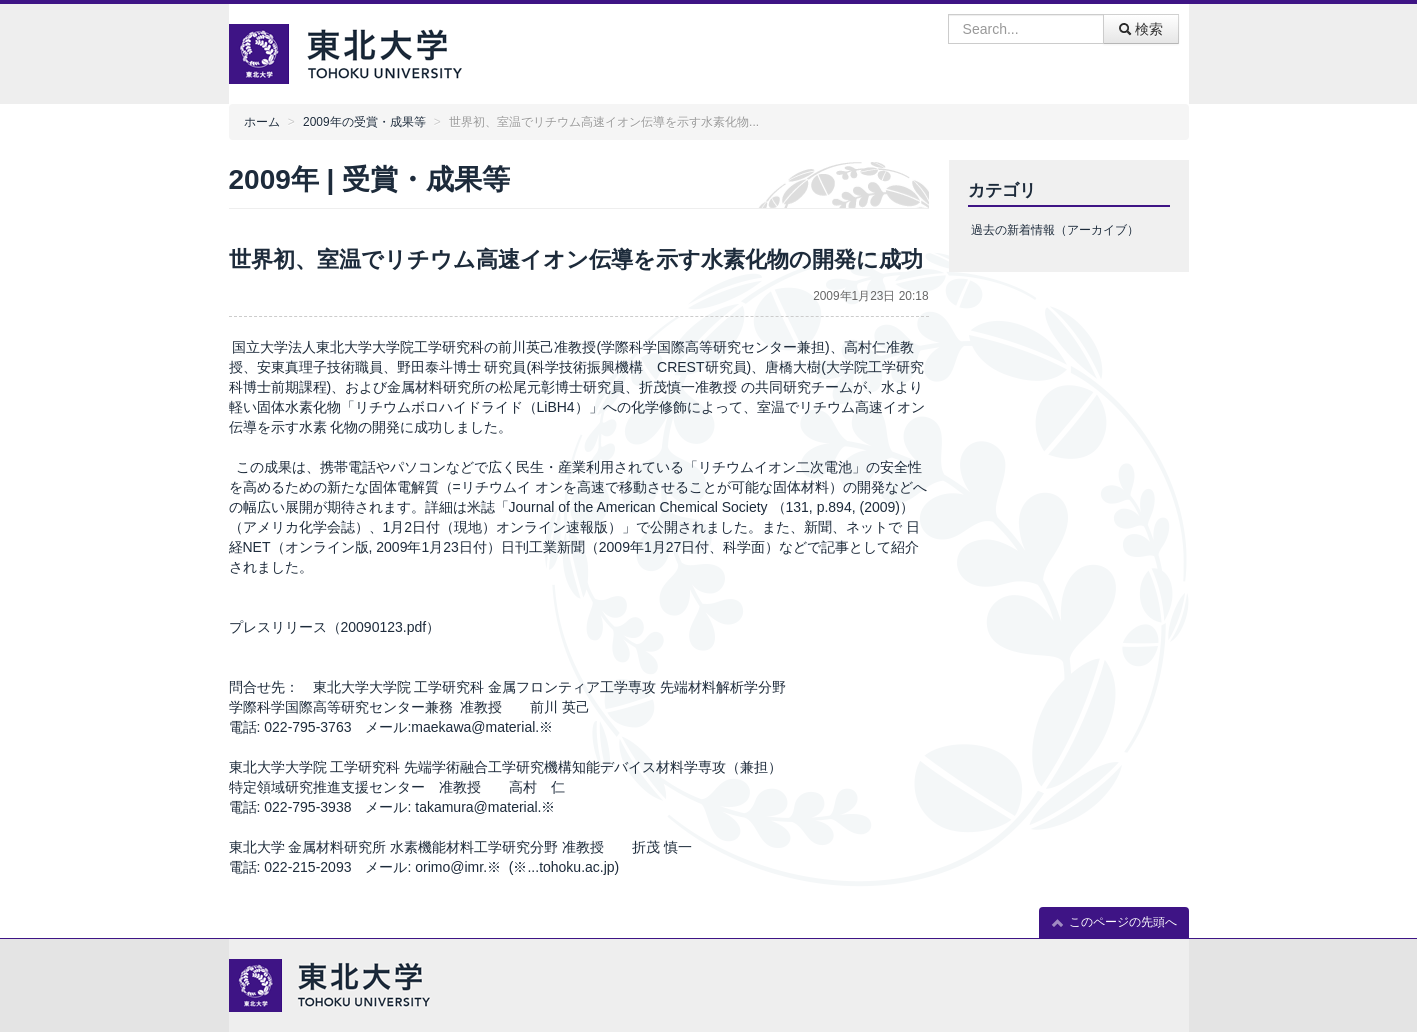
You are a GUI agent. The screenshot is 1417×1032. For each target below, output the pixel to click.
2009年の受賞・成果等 (364, 122)
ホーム (262, 122)
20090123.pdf (384, 627)
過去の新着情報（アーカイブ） (1055, 230)
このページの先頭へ (1113, 922)
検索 (1141, 29)
